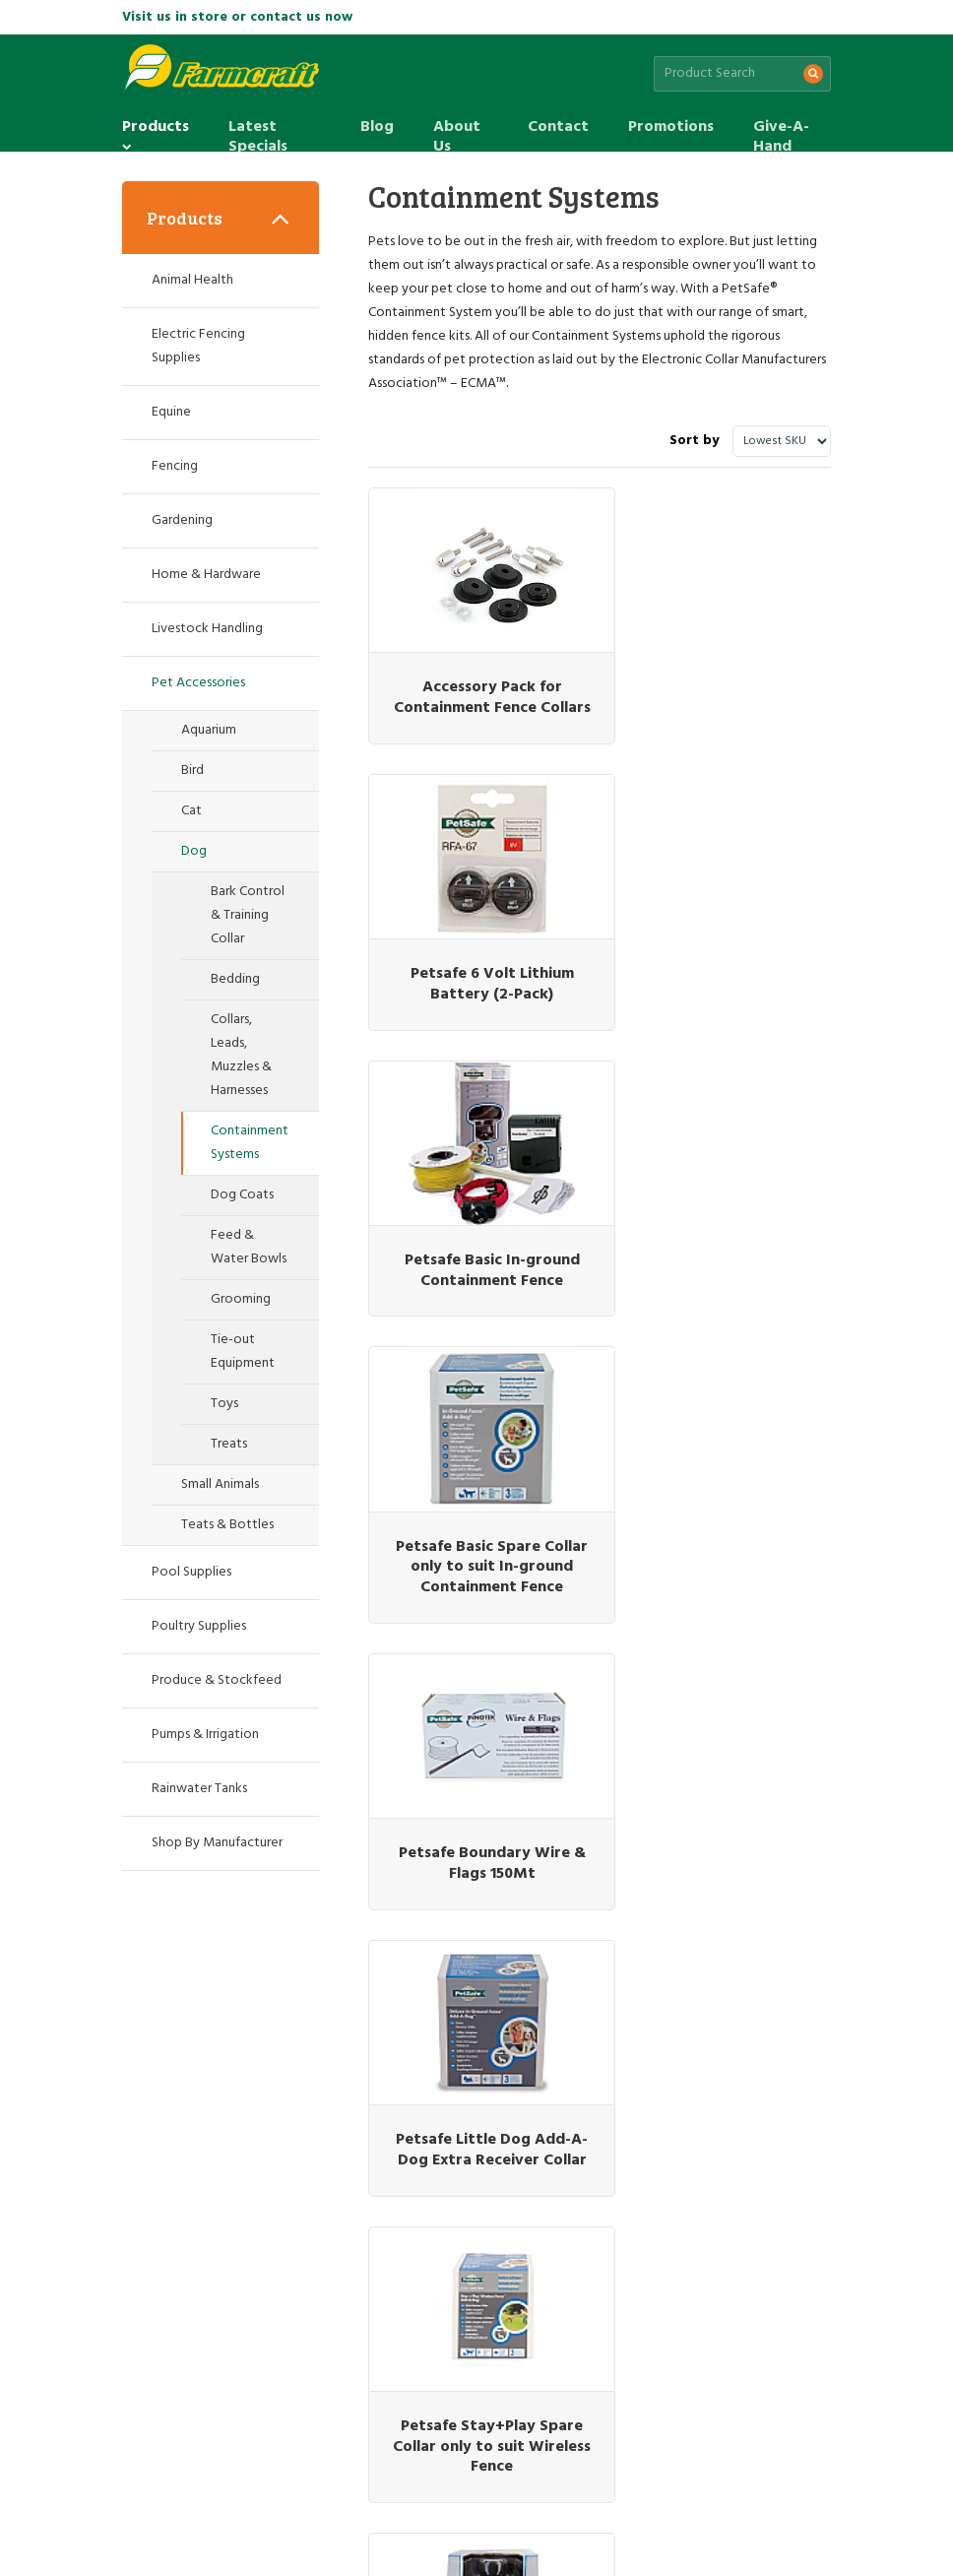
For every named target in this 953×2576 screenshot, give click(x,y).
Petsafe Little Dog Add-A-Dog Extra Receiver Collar (722, 1281)
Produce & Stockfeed (217, 1680)
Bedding (235, 979)
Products (155, 128)
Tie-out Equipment (243, 1351)
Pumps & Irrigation (205, 1734)
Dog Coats (242, 1195)
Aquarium (208, 730)
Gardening (182, 520)
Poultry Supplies (199, 1626)
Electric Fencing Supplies (198, 346)
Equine (171, 412)
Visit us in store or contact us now (237, 17)
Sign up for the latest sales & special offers (349, 2127)
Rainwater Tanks (199, 1788)
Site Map (264, 2463)
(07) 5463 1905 (485, 2244)
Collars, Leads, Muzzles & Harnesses (241, 1055)
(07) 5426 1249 (777, 2244)
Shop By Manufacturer (217, 1843)
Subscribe (775, 2128)
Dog (194, 851)
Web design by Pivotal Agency (266, 2539)
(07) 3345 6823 (339, 2244)
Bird (192, 770)
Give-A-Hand (781, 128)
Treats (229, 1444)
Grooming (241, 1299)
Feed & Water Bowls (248, 1247)
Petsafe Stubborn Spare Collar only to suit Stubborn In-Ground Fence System (723, 1863)
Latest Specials (257, 128)
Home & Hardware (206, 574)
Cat (191, 811)
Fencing (175, 466)
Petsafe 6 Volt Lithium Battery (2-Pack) (722, 677)
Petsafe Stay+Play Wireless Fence (723, 1556)
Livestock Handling (207, 628)
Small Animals (220, 1484)
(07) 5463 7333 (631, 2244)
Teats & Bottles (227, 1524)
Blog (377, 127)
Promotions (671, 127)
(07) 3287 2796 (193, 2244)
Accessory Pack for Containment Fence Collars (477, 687)
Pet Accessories (198, 683)
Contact (558, 127)
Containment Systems (249, 1143)
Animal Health (192, 280)
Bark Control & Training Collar (248, 915)
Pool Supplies (191, 1572)
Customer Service (173, 2463)
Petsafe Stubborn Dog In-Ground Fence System (477, 1843)
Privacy (325, 2463)
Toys (224, 1403)
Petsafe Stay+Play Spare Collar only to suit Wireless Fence (477, 1566)
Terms (376, 2463)
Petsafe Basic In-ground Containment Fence (476, 963)
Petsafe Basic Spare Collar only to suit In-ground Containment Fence (722, 983)
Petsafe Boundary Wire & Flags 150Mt (476, 1271)
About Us (456, 128)
